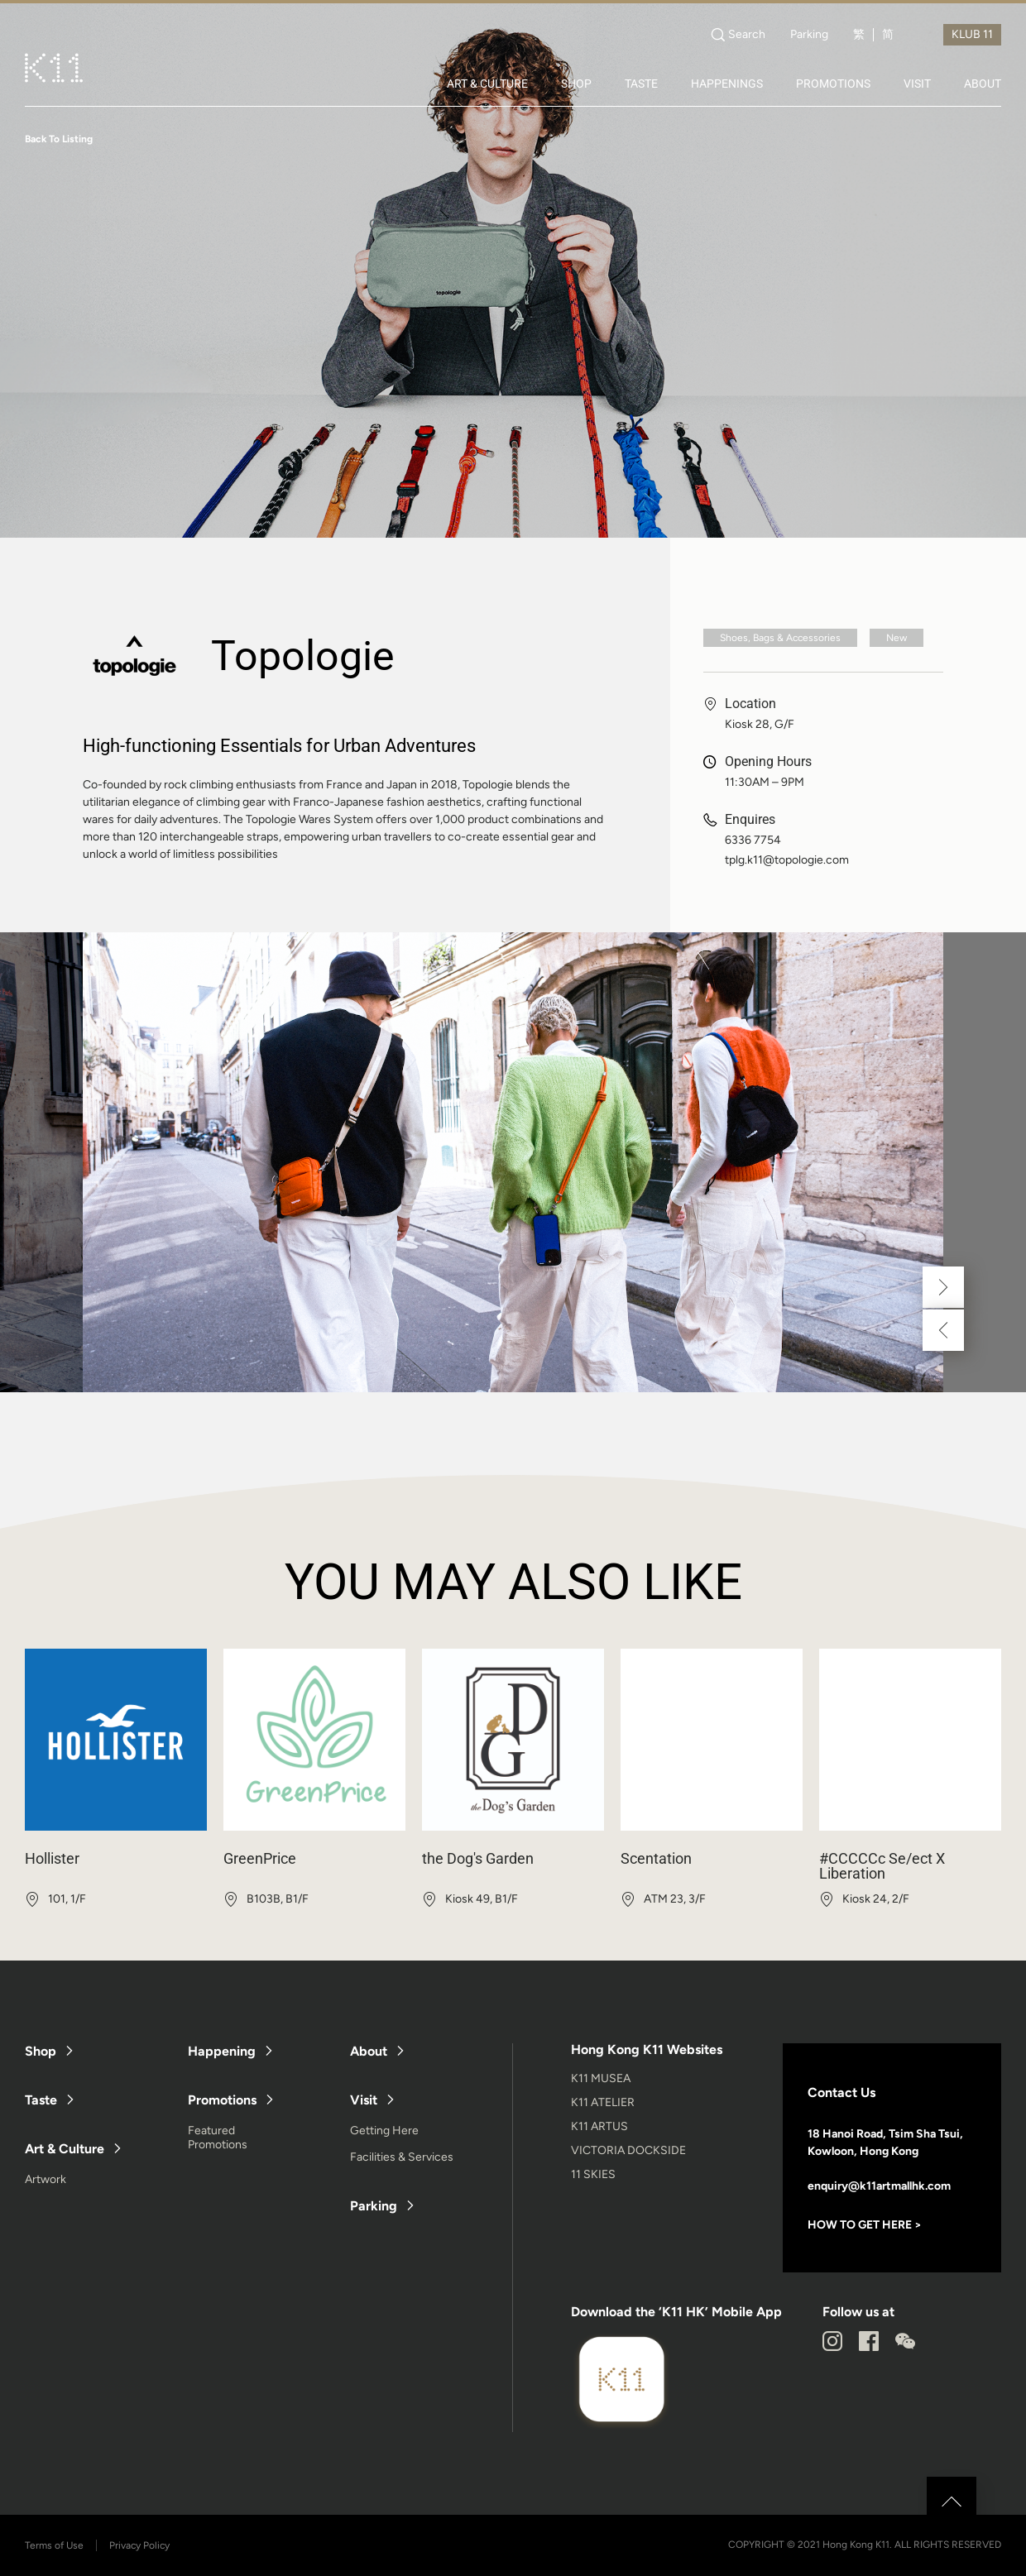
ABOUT (982, 83)
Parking (809, 35)
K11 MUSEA (600, 2078)
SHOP (576, 83)
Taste (41, 2100)
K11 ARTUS (599, 2126)
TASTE (641, 83)
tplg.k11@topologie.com (787, 860)
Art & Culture (64, 2149)
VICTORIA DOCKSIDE (628, 2150)
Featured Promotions (217, 2138)
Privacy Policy (139, 2545)
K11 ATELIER (603, 2102)
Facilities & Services (401, 2157)
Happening (222, 2051)
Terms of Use (54, 2545)
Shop (40, 2051)
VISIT (917, 83)
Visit (363, 2100)
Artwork (45, 2179)
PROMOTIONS (833, 83)
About (368, 2051)
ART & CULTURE (487, 83)
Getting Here (384, 2131)
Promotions (222, 2100)
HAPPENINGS (727, 83)
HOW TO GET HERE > (865, 2225)
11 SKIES (593, 2174)
